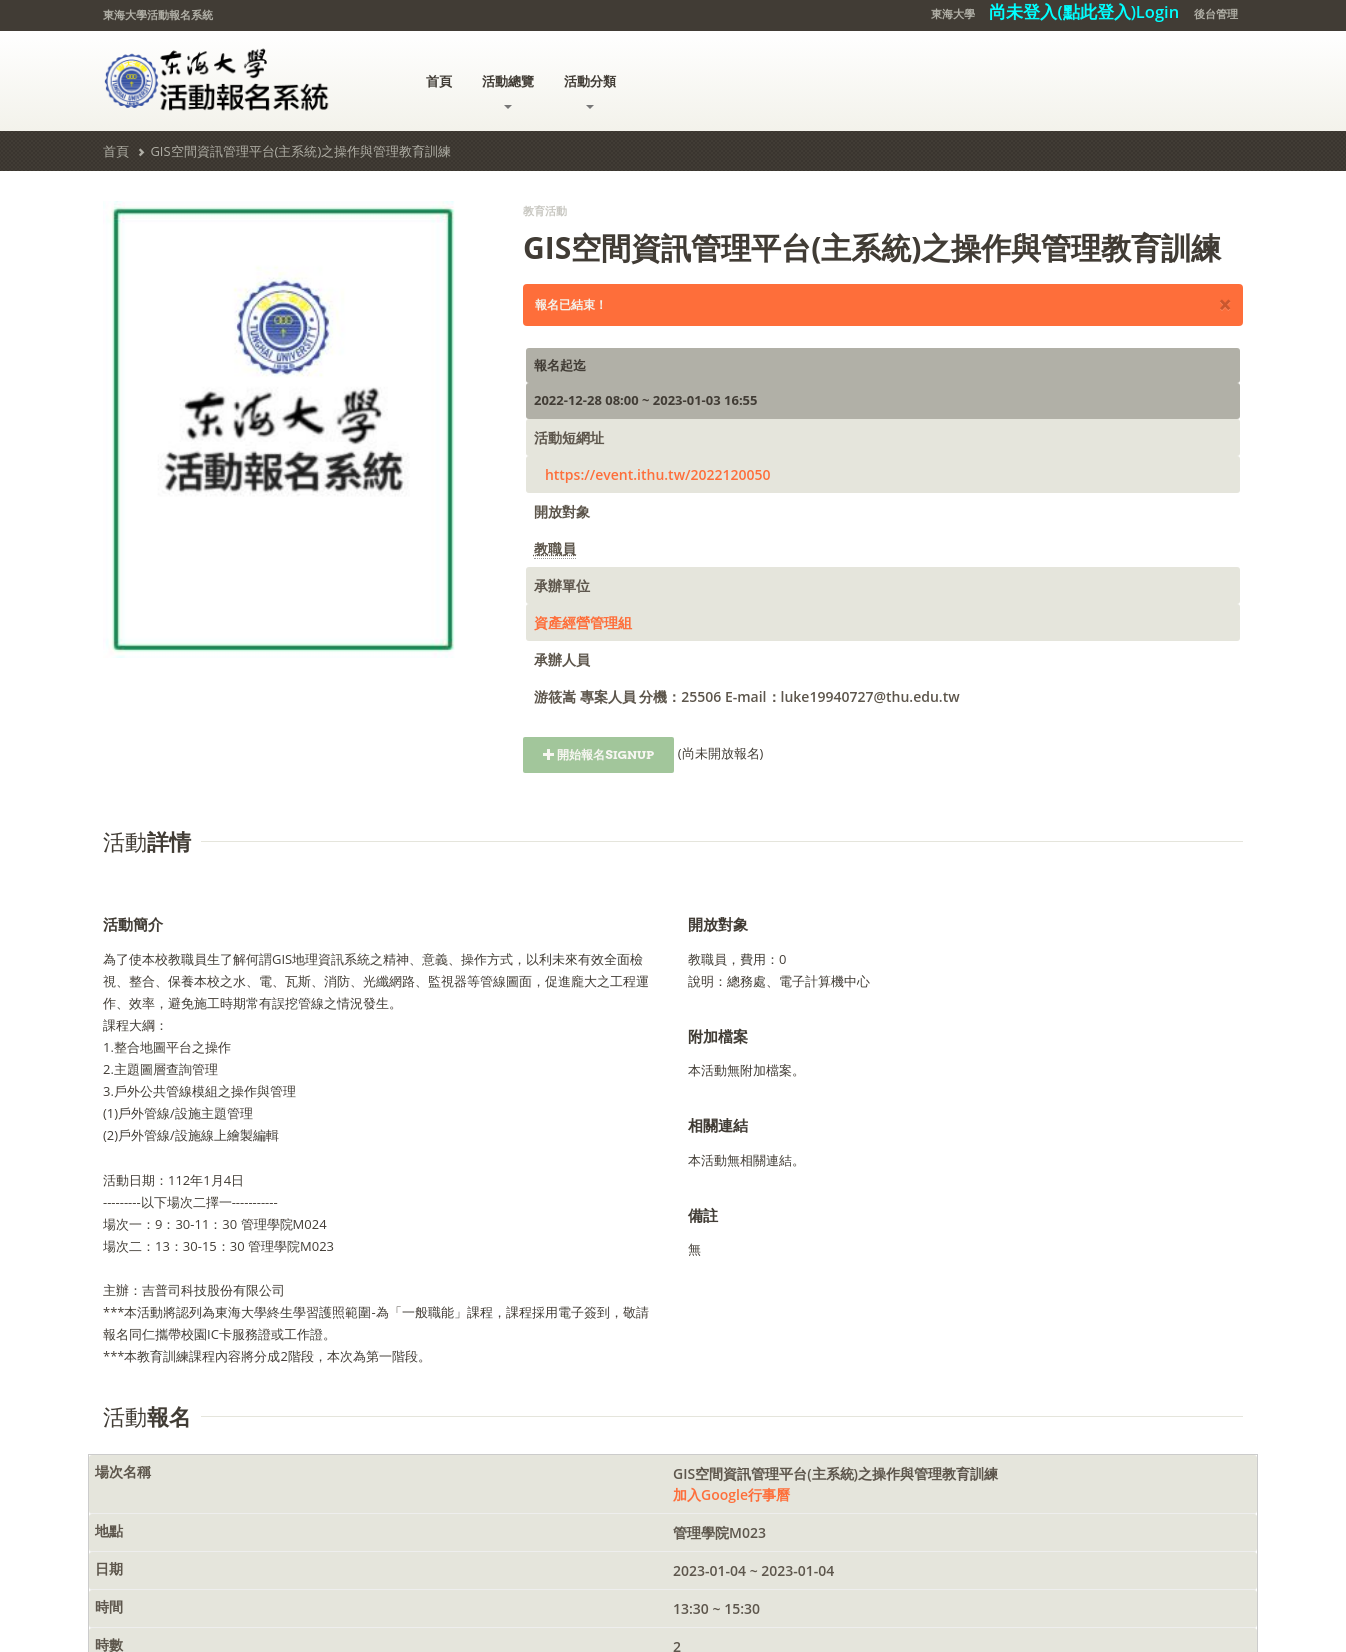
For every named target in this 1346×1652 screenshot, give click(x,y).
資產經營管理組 (583, 622)
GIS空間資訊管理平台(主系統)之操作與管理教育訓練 (300, 151)
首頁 (439, 81)
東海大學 (953, 13)
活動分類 (590, 90)
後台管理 (1216, 13)
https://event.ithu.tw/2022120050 (658, 474)
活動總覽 (508, 90)
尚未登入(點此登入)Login (1084, 11)
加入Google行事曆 (731, 1494)
